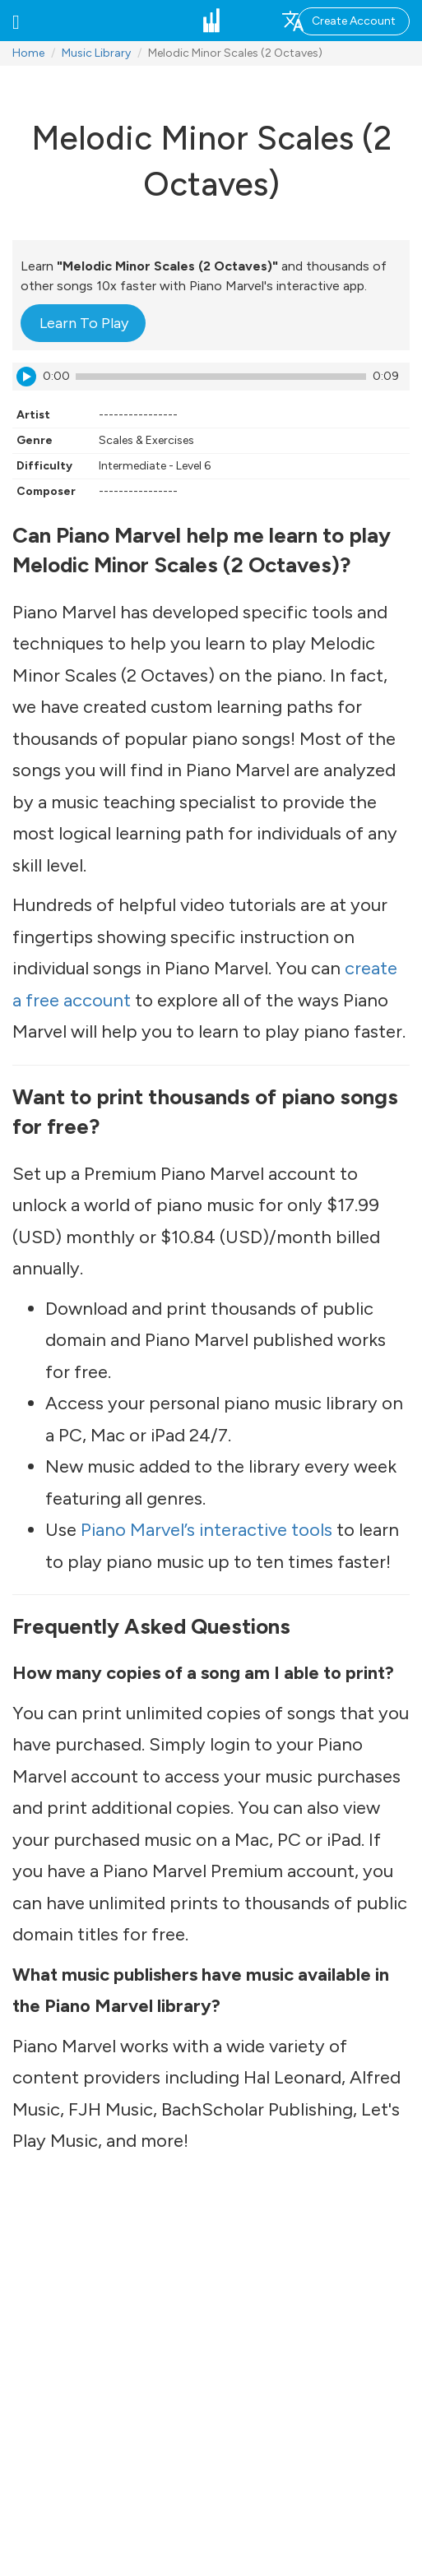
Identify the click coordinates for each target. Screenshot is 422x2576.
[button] (16, 20)
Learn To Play (83, 323)
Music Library (96, 53)
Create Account (354, 21)
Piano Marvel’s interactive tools (206, 1530)
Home (28, 53)
